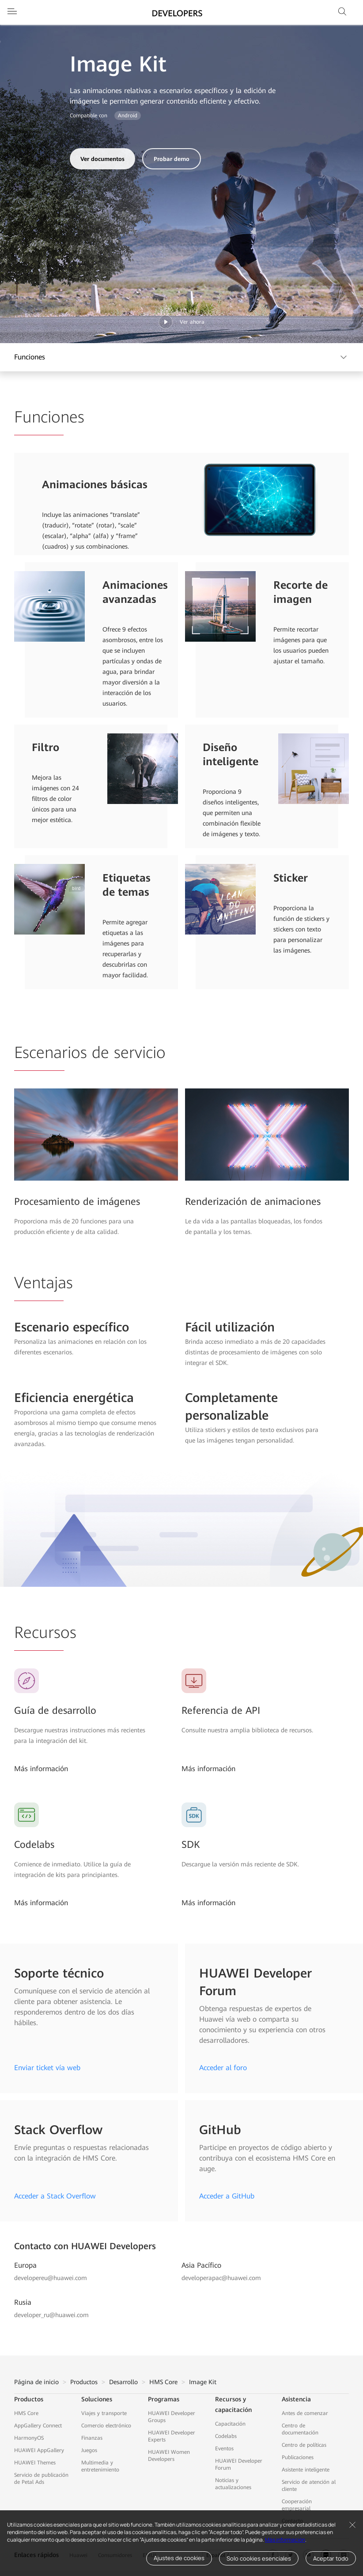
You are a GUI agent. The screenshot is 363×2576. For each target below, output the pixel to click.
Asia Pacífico (201, 2265)
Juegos (89, 2450)
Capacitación (230, 2424)
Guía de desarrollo (55, 1710)
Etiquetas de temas (126, 885)
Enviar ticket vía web (47, 2068)
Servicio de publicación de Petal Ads (41, 2478)
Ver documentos (102, 159)
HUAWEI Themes (35, 2463)
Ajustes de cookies (179, 2558)
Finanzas (91, 2438)
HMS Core (163, 2381)
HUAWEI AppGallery (39, 2450)
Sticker (290, 878)
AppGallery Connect (38, 2426)
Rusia (22, 2302)
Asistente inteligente (305, 2470)
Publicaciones (298, 2457)
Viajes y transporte (104, 2413)
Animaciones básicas (94, 485)
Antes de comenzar (305, 2413)
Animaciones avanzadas (135, 592)
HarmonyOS (29, 2438)
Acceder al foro (223, 2068)
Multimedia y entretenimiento (100, 2466)
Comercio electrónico (106, 2426)
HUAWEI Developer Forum (238, 2464)
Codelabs (34, 1844)
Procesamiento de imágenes (77, 1201)
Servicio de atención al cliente (309, 2485)
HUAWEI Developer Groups (171, 2416)
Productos (84, 2381)
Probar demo (171, 159)
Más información (285, 2539)
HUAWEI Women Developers (169, 2455)
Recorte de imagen (300, 592)
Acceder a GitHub (226, 2196)
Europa (25, 2265)
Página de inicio (36, 2381)
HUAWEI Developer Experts (171, 2436)
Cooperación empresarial (297, 2505)
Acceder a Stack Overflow (55, 2196)
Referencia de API (221, 1710)
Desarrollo (123, 2381)
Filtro (45, 747)
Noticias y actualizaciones (233, 2483)
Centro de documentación (300, 2429)
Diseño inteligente (230, 754)
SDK (191, 1844)
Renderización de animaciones (253, 1201)
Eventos (224, 2448)
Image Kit (202, 2381)
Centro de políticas (304, 2445)
